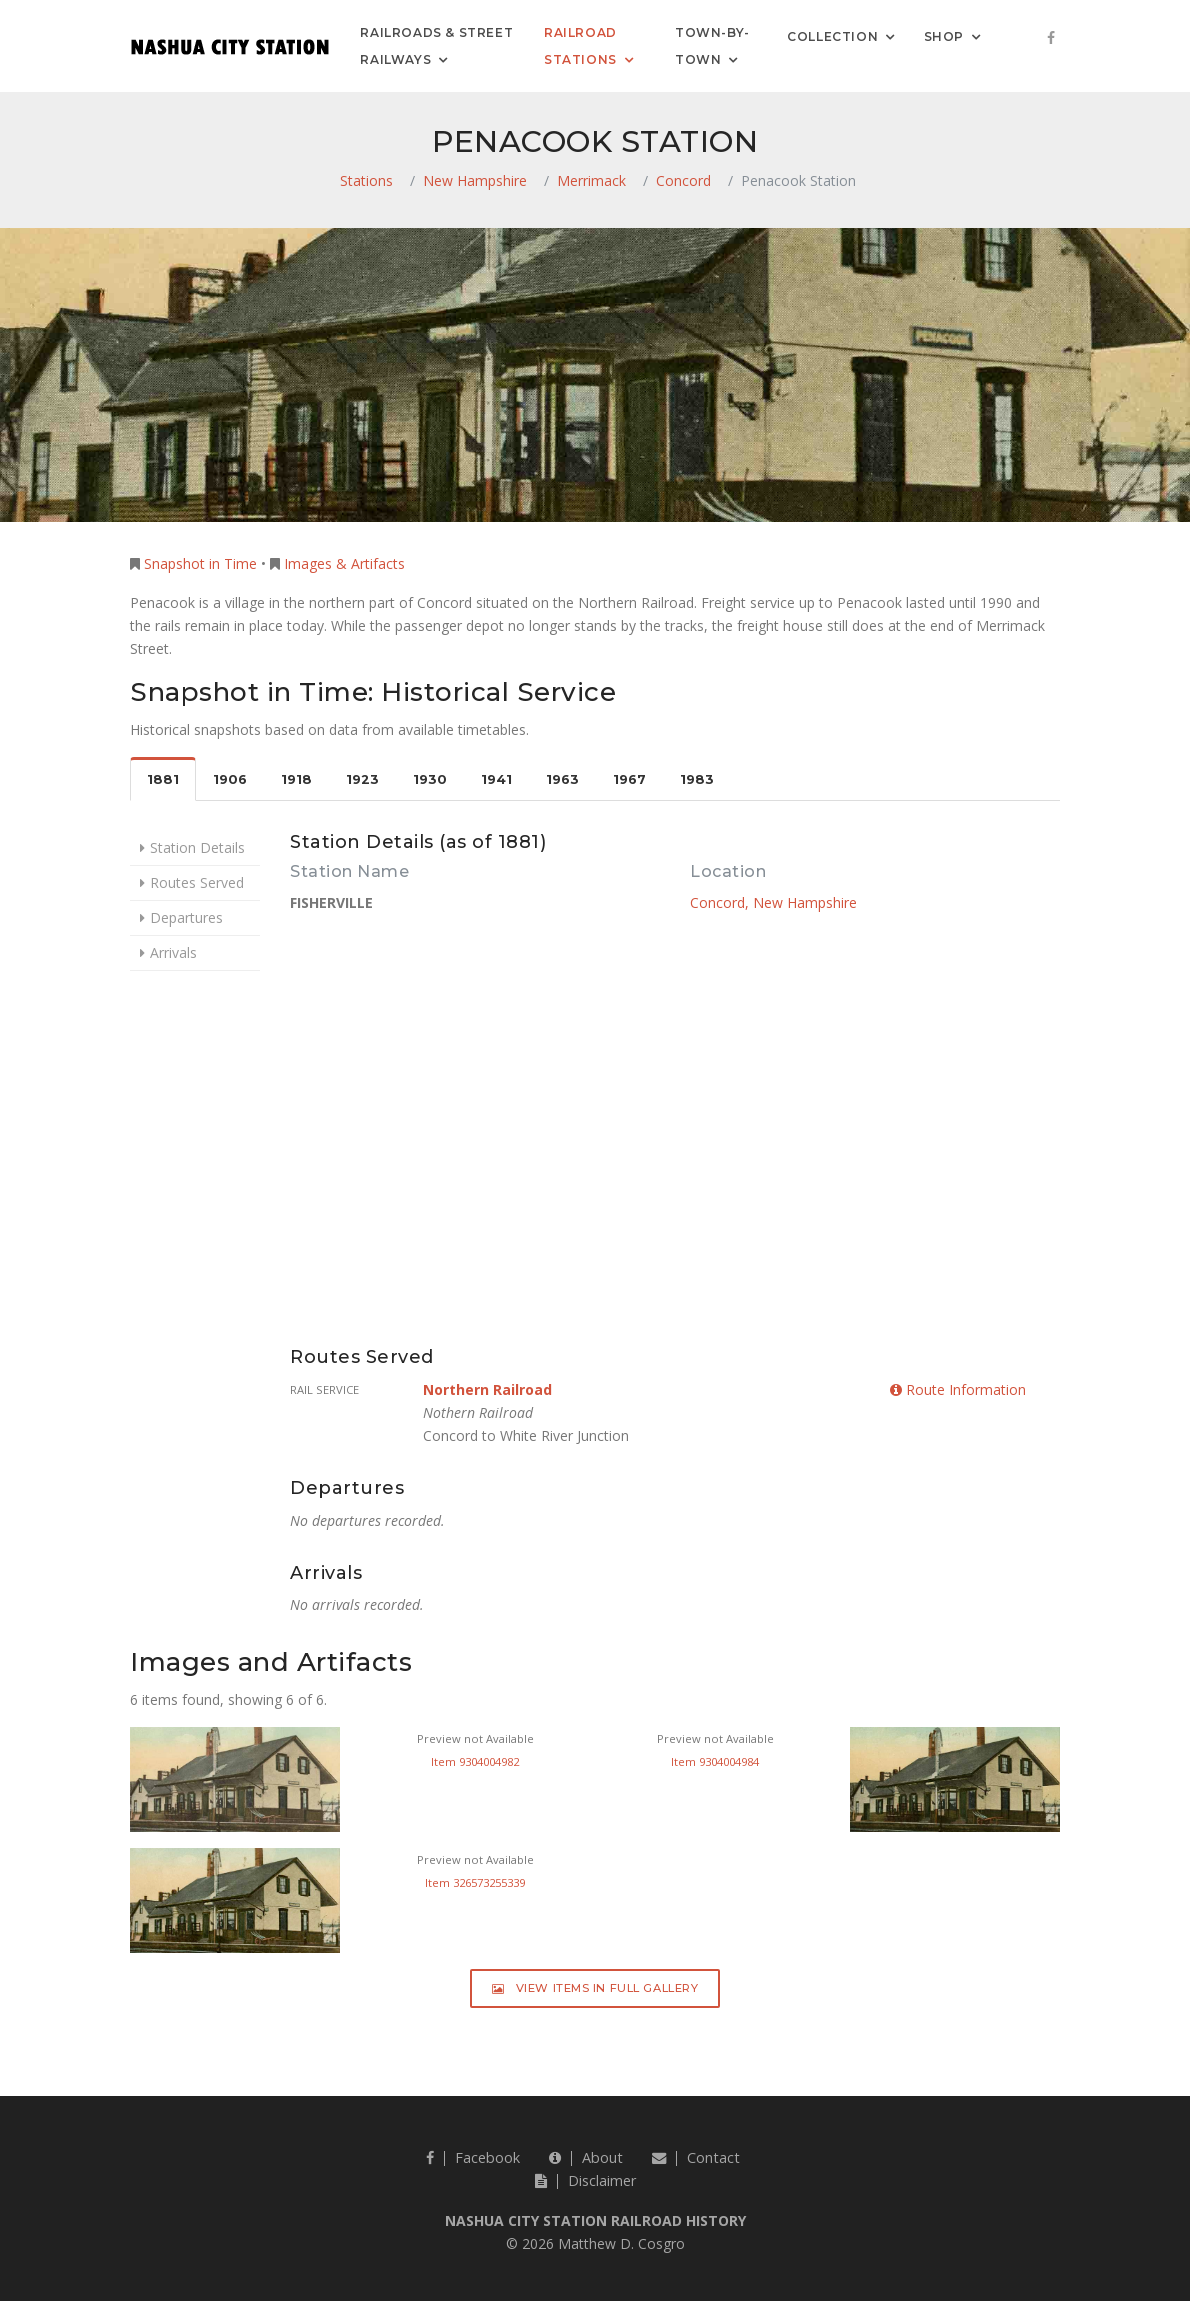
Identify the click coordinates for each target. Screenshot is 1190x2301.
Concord (683, 180)
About (586, 2157)
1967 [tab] (629, 779)
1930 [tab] (430, 779)
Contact (696, 2157)
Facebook (473, 2157)
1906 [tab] (230, 779)
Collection (832, 35)
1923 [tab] (362, 779)
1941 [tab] (496, 779)
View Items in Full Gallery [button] (595, 1988)
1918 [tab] (296, 779)
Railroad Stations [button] (580, 46)
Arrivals (173, 952)
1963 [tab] (562, 779)
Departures (186, 917)
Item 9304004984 (715, 1761)
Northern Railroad (487, 1389)
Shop (944, 35)
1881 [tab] (163, 779)
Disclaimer (585, 2180)
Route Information (958, 1389)
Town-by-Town (712, 46)
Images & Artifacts (344, 563)
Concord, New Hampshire (773, 902)
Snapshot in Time (200, 563)
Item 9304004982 (475, 1761)
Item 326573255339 (475, 1882)
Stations (366, 180)
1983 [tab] (697, 779)
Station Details (197, 847)
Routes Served (197, 882)
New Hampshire (475, 180)
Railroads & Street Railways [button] (436, 46)
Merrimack (591, 180)
